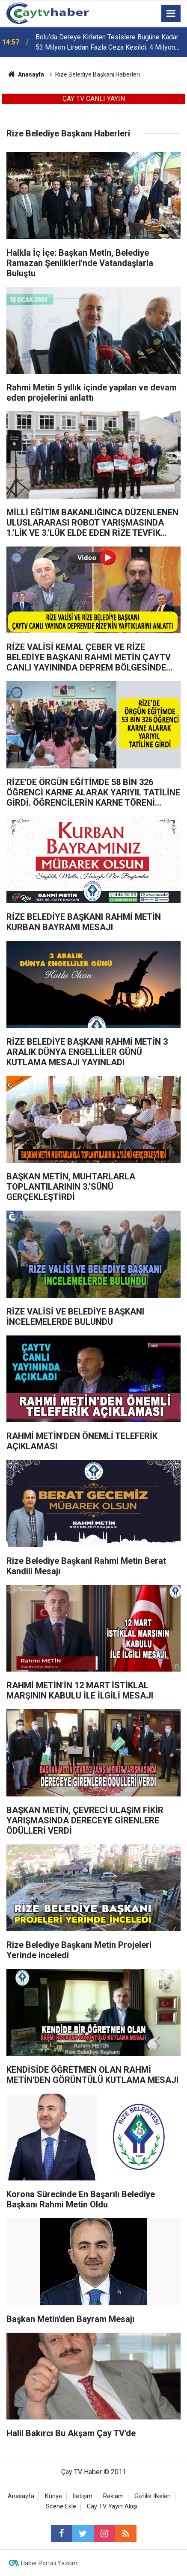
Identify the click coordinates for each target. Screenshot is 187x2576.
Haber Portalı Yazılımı (50, 2563)
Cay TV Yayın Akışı (112, 2506)
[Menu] (171, 14)
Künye (53, 2496)
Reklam (113, 2496)
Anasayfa (21, 2496)
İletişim (82, 2496)
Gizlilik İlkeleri (152, 2496)
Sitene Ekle (61, 2506)
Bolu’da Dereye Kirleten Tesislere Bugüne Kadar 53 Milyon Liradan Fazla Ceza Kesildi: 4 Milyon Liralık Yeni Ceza (107, 43)
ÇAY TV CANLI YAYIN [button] (93, 99)
